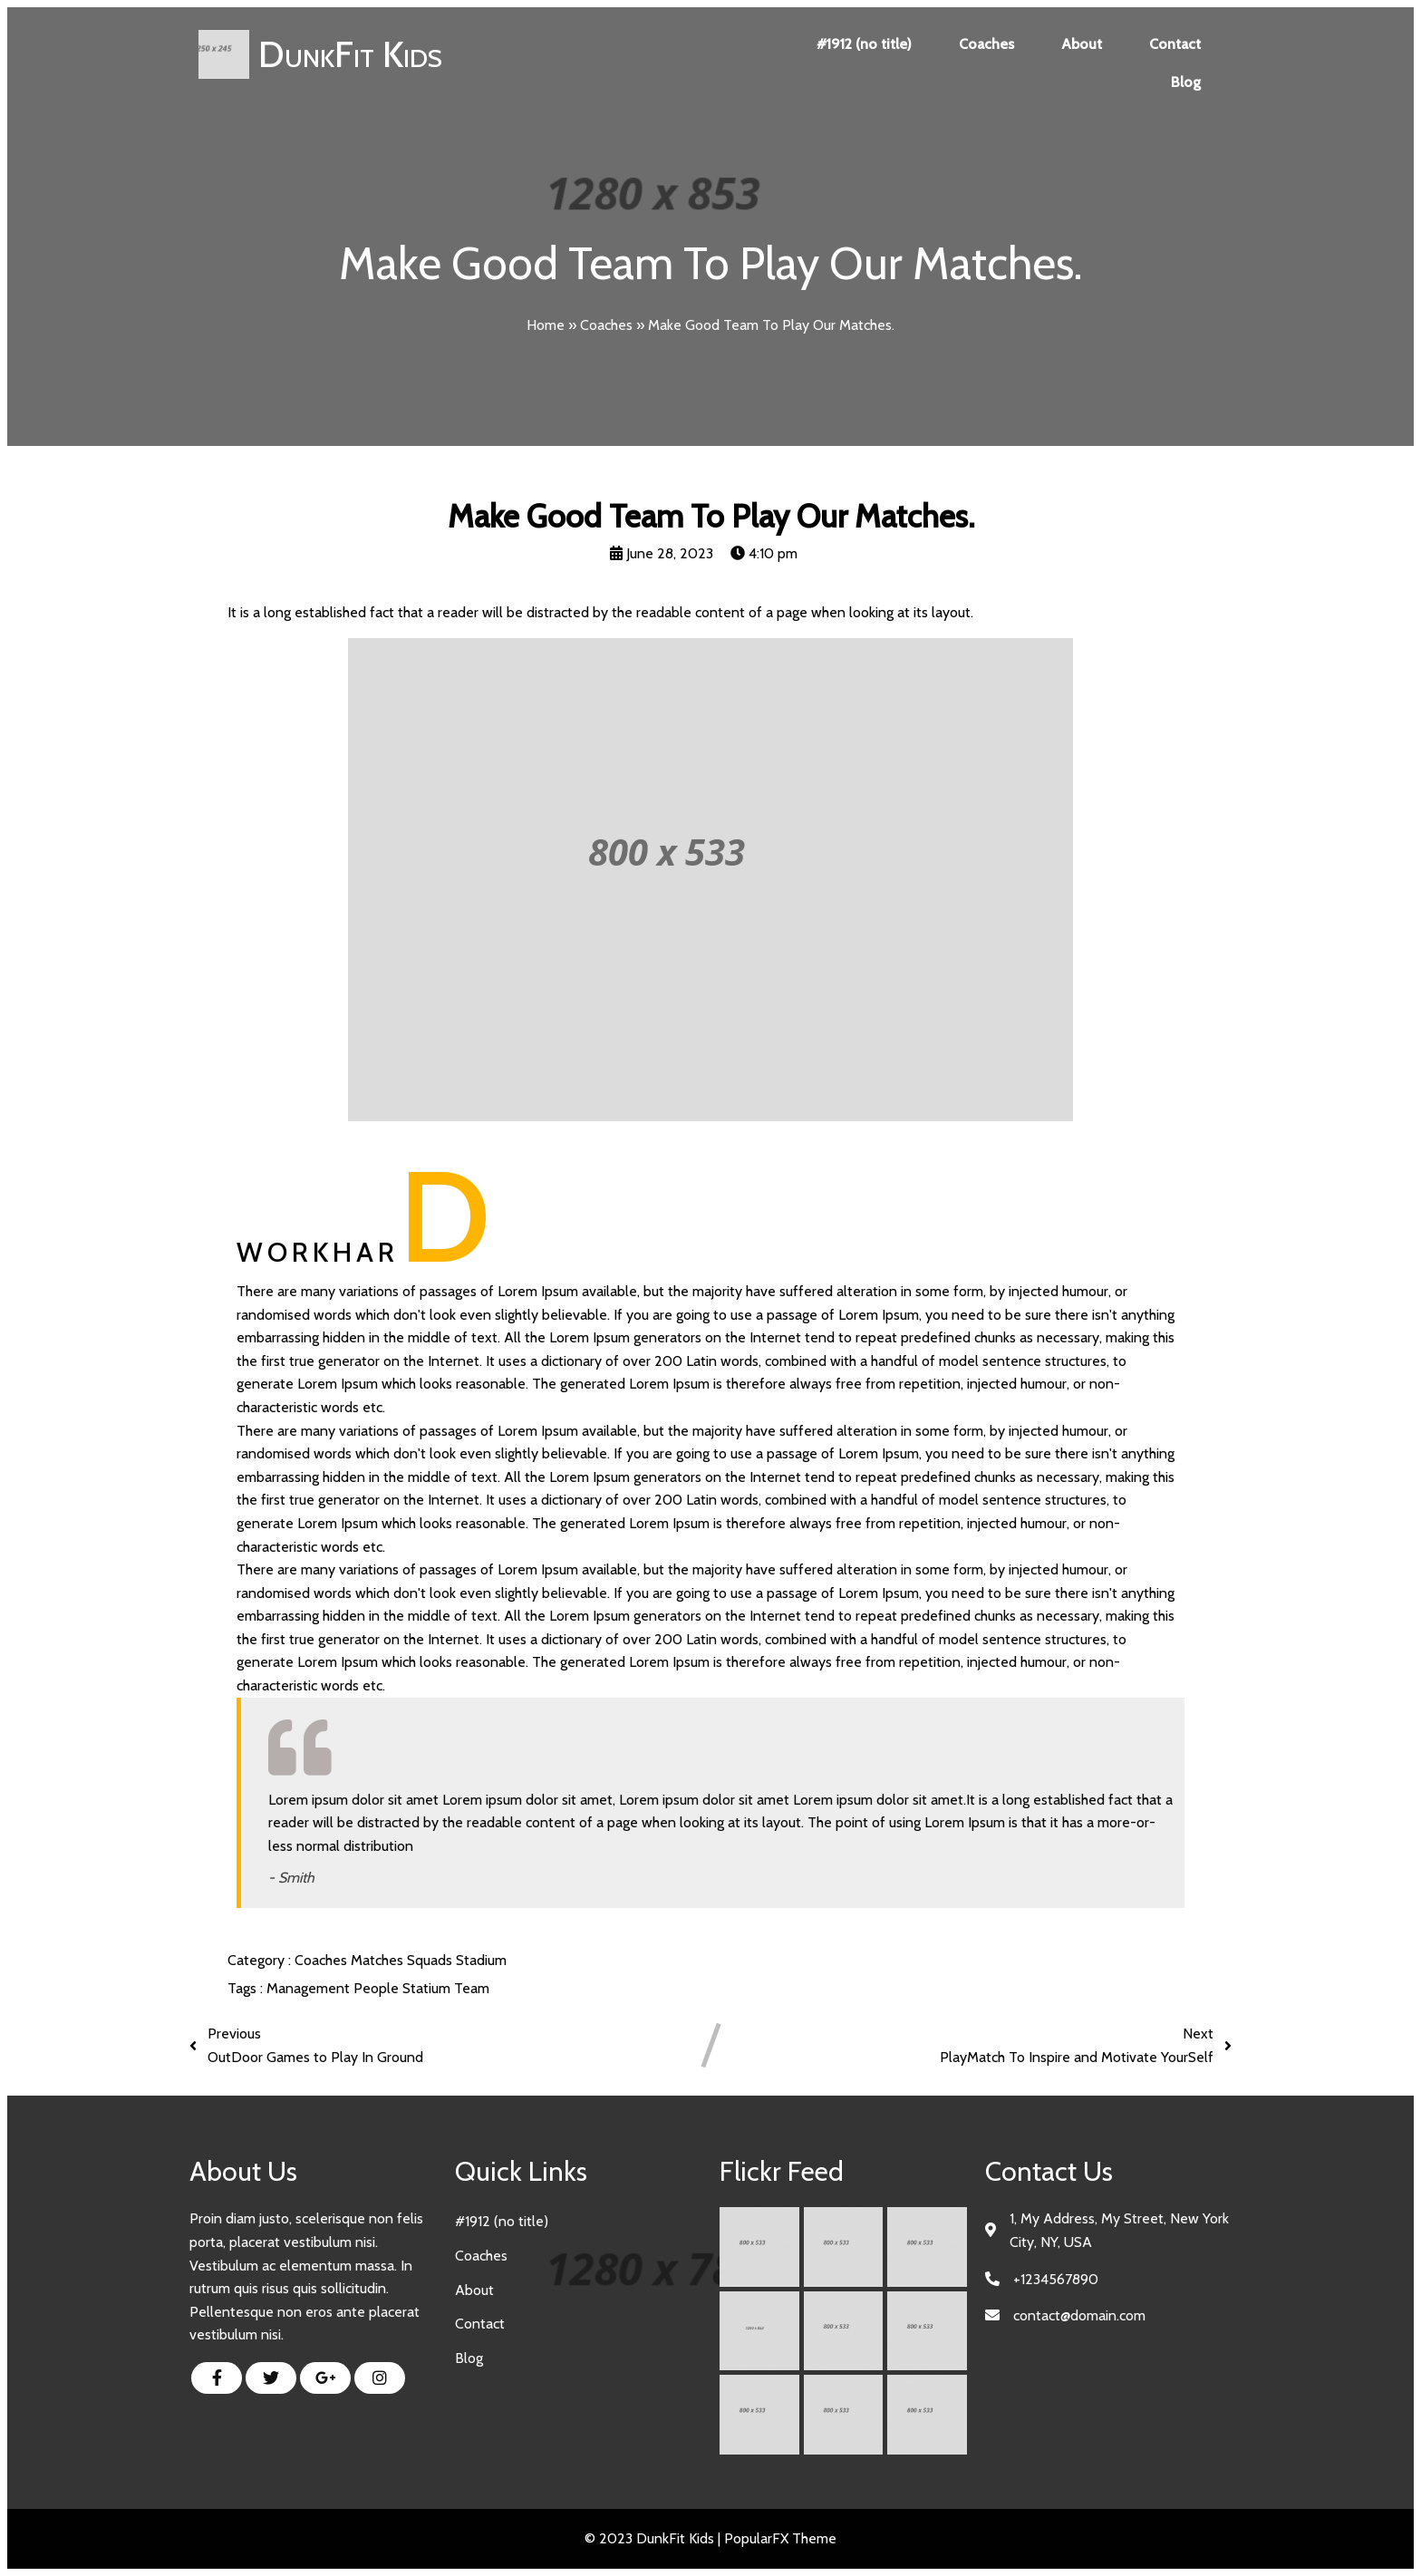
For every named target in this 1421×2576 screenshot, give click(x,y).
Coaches (606, 325)
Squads (431, 1960)
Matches (379, 1960)
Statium (428, 1988)
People (377, 1988)
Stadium (481, 1960)
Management (309, 1988)
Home (546, 325)
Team (471, 1988)
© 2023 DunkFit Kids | (654, 2538)
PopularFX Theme (780, 2538)
